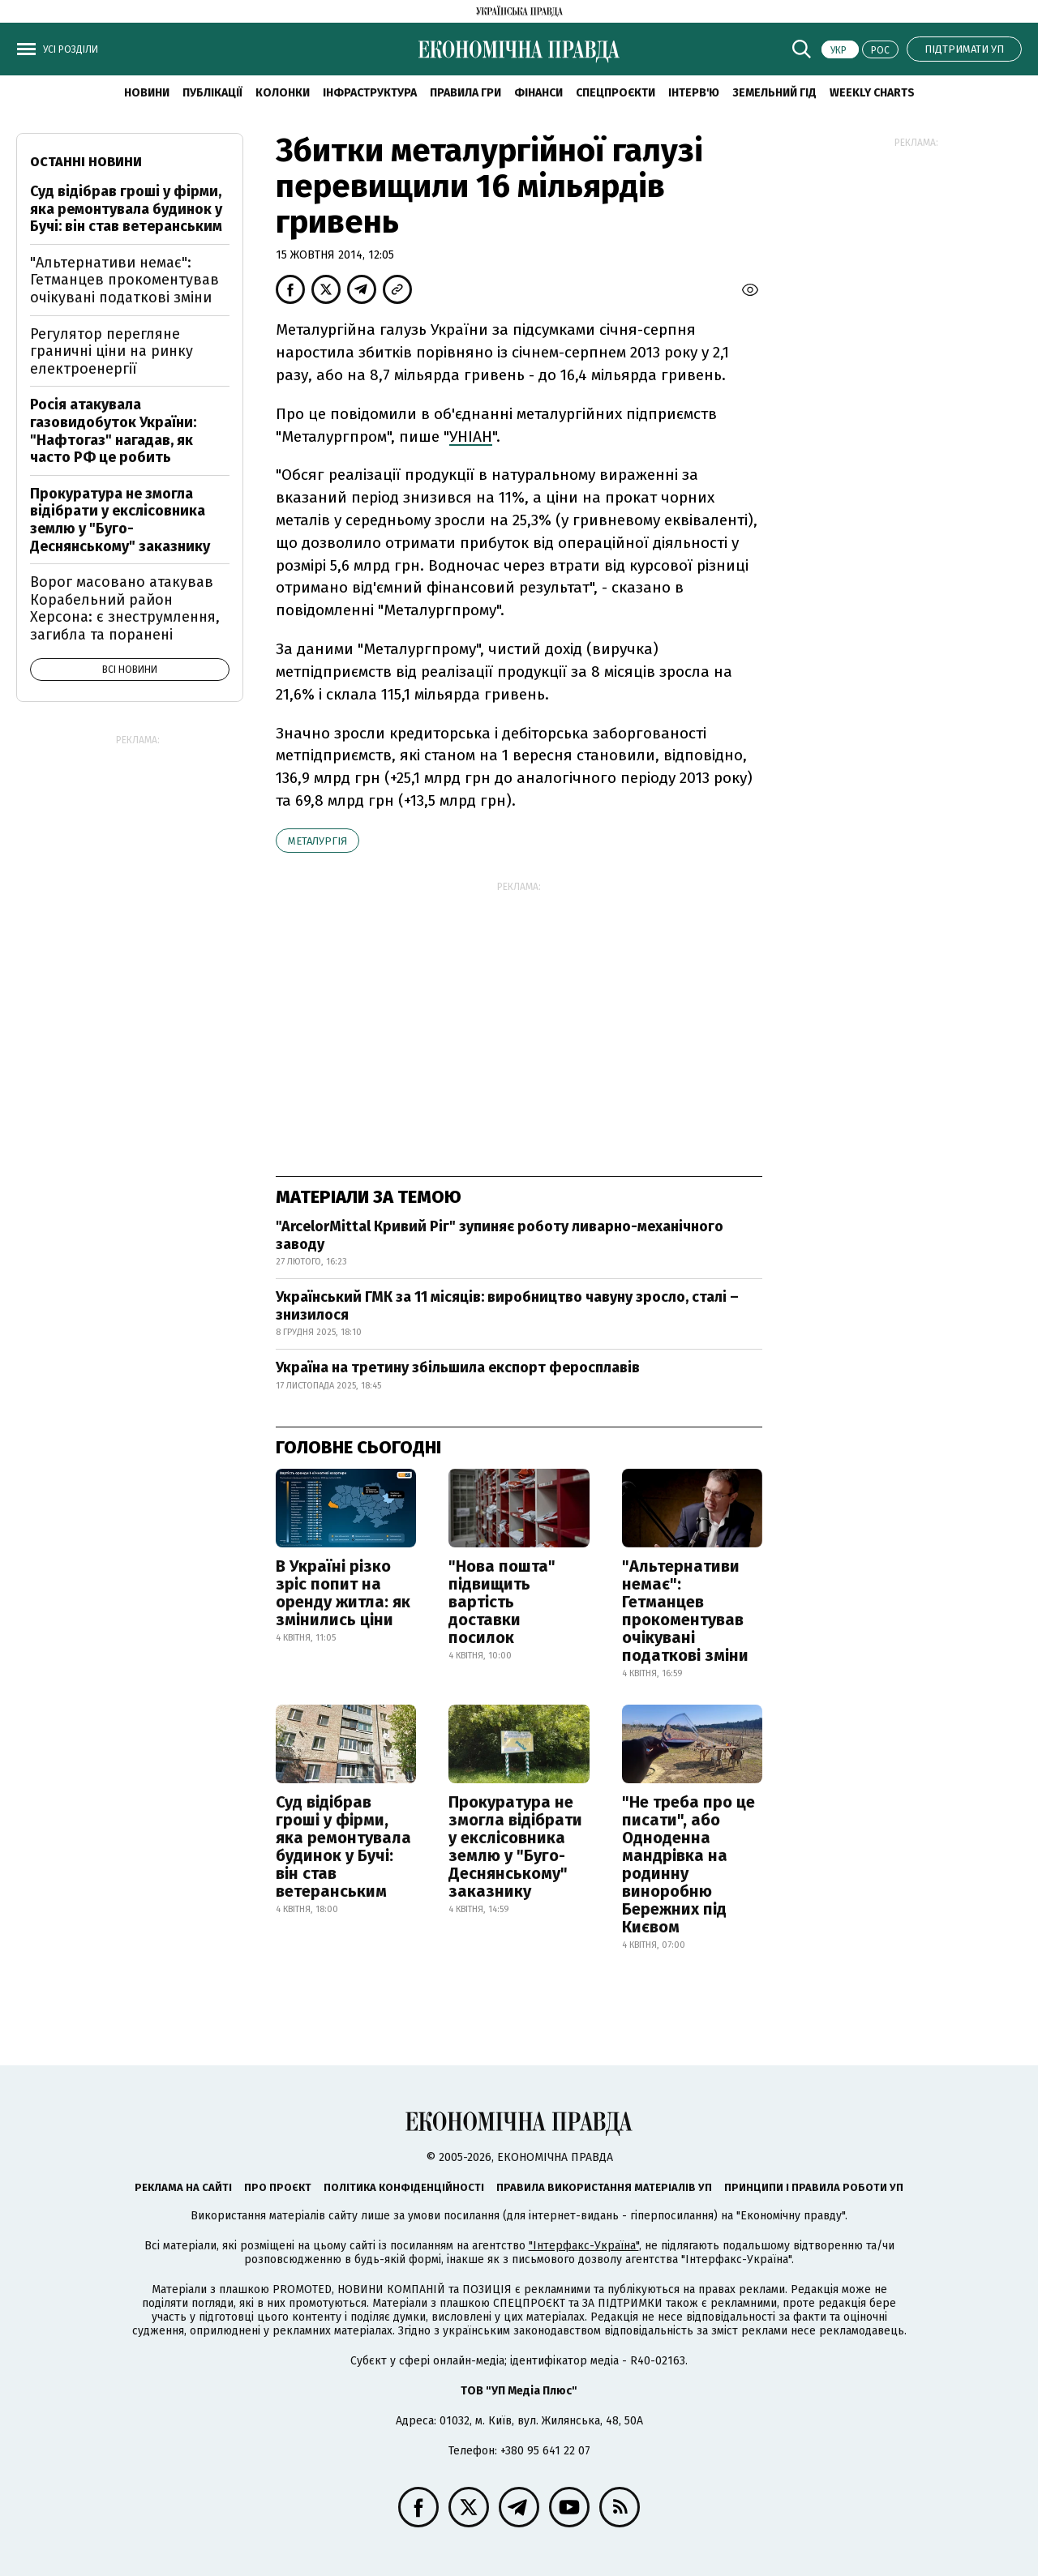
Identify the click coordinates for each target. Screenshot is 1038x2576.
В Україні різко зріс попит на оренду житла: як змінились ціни (343, 1592)
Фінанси (538, 93)
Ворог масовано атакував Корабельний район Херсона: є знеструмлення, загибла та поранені (125, 608)
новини (146, 93)
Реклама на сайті (183, 2187)
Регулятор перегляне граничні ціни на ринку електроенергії (111, 351)
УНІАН (470, 436)
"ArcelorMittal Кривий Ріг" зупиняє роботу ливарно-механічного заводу (499, 1235)
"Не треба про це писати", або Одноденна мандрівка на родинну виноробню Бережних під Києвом (688, 1864)
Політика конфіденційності (404, 2187)
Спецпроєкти (615, 93)
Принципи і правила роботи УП (813, 2187)
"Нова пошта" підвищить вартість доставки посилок (501, 1601)
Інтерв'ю (693, 93)
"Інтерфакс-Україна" (584, 2246)
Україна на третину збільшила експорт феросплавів (458, 1367)
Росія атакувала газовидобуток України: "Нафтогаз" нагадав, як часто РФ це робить (113, 431)
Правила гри (465, 93)
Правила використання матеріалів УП (604, 2187)
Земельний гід (774, 93)
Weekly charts (872, 93)
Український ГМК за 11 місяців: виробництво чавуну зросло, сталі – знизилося (507, 1306)
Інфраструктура (370, 93)
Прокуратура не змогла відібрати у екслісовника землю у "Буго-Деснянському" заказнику (515, 1846)
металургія (317, 841)
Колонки (282, 93)
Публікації (212, 93)
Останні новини (86, 161)
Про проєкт (277, 2187)
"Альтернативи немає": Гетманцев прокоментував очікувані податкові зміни (685, 1610)
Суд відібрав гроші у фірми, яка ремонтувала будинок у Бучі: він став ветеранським (343, 1846)
